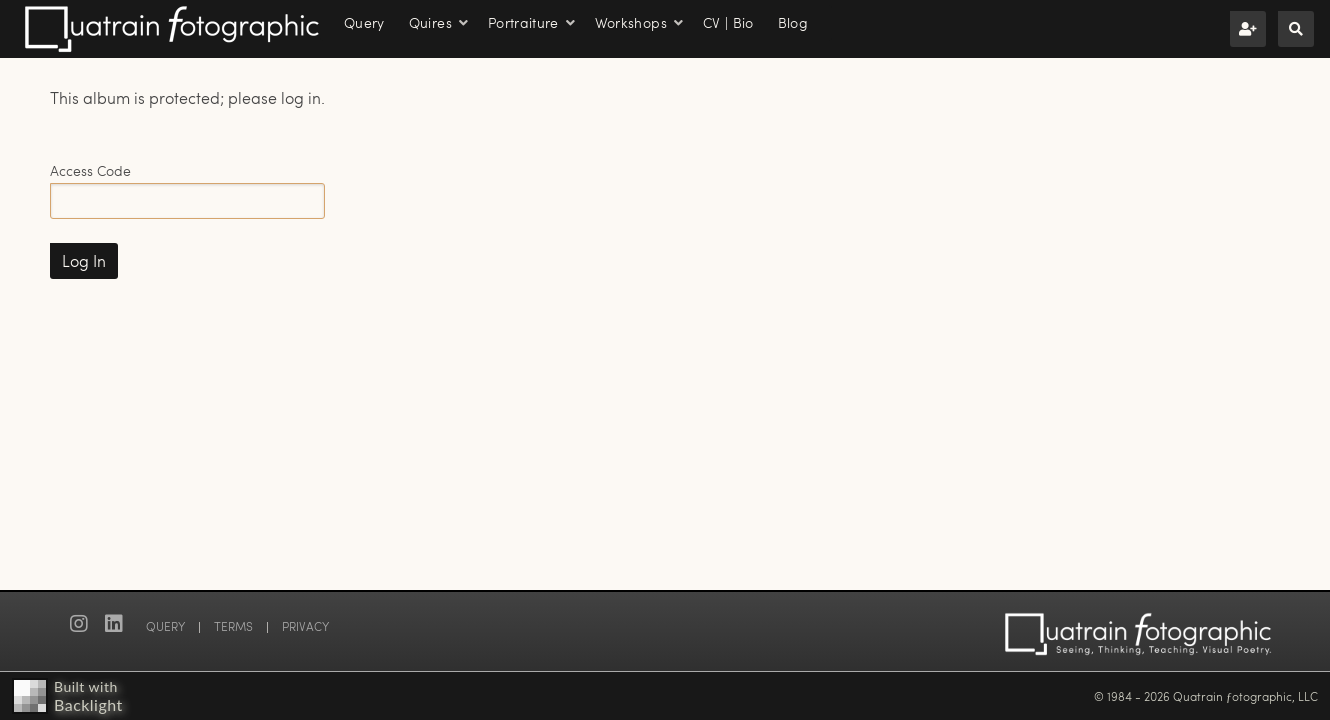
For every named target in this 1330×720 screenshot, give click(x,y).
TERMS (233, 626)
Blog (793, 22)
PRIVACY (305, 626)
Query (364, 22)
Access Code (90, 170)
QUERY (165, 626)
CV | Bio (728, 22)
